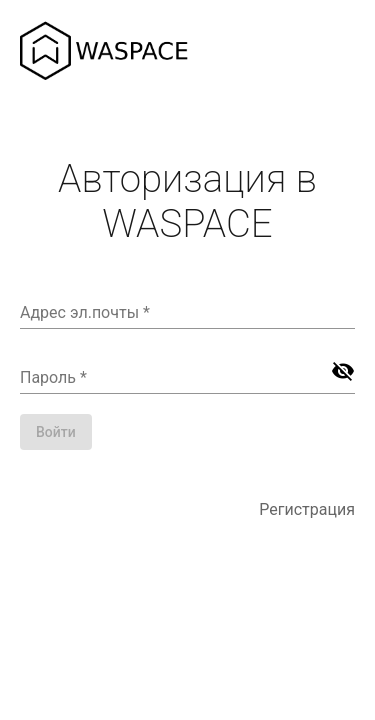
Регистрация (307, 509)
